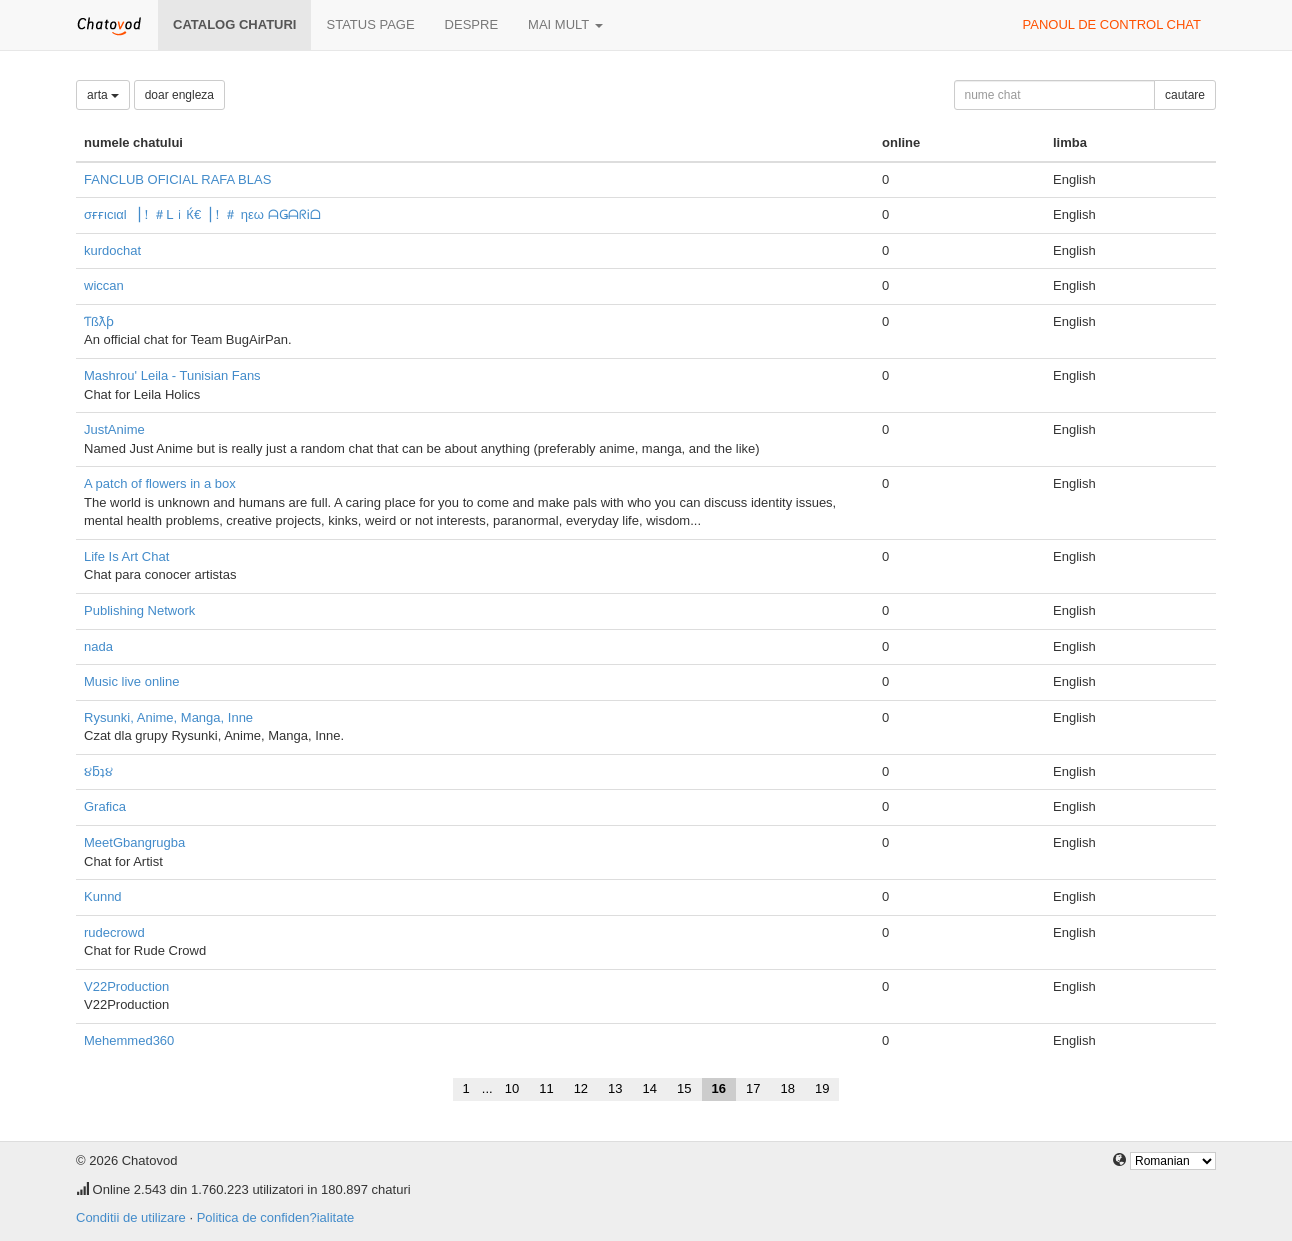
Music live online (131, 681)
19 (822, 1088)
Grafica (105, 806)
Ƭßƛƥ (99, 321)
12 (581, 1088)
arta (103, 95)
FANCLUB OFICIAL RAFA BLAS (177, 179)
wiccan (104, 285)
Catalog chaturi (234, 24)
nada (98, 646)
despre (471, 24)
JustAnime (114, 429)
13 (615, 1088)
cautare (1185, 95)
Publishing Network (139, 610)
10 (512, 1088)
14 (650, 1088)
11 (546, 1088)
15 (684, 1088)
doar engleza (179, 95)
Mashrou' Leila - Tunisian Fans (172, 375)
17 (753, 1088)
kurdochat (112, 250)
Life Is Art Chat (126, 556)
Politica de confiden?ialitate (276, 1217)
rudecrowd (114, 932)
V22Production (126, 986)
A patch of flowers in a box (160, 483)
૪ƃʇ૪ (98, 771)
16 (719, 1088)
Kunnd (103, 896)
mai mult (565, 24)
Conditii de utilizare (131, 1217)
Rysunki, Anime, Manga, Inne (168, 717)
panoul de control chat (1112, 24)
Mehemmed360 (129, 1040)
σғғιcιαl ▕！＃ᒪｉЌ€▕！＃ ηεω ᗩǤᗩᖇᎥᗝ (202, 214)
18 (787, 1088)
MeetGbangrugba (134, 842)
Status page (370, 24)
